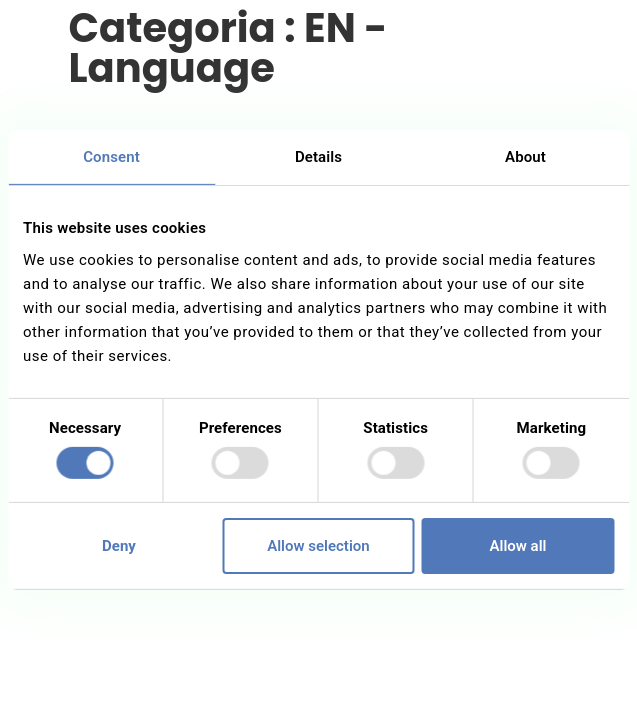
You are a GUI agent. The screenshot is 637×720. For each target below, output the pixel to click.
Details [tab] (318, 157)
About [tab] (525, 157)
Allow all (518, 546)
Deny (119, 546)
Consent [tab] (111, 157)
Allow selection (318, 546)
